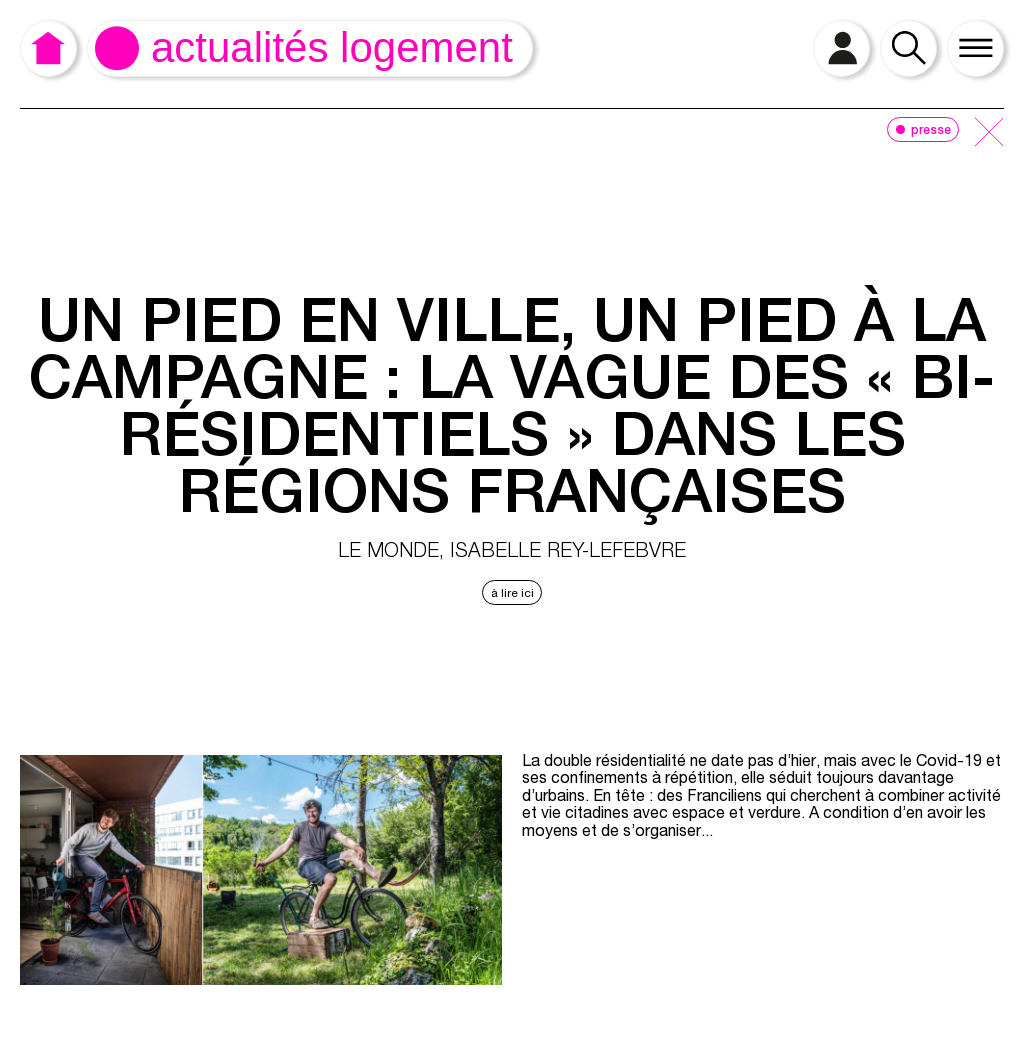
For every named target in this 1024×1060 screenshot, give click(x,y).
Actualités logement (332, 47)
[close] (989, 133)
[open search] (908, 48)
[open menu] (975, 48)
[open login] (841, 48)
